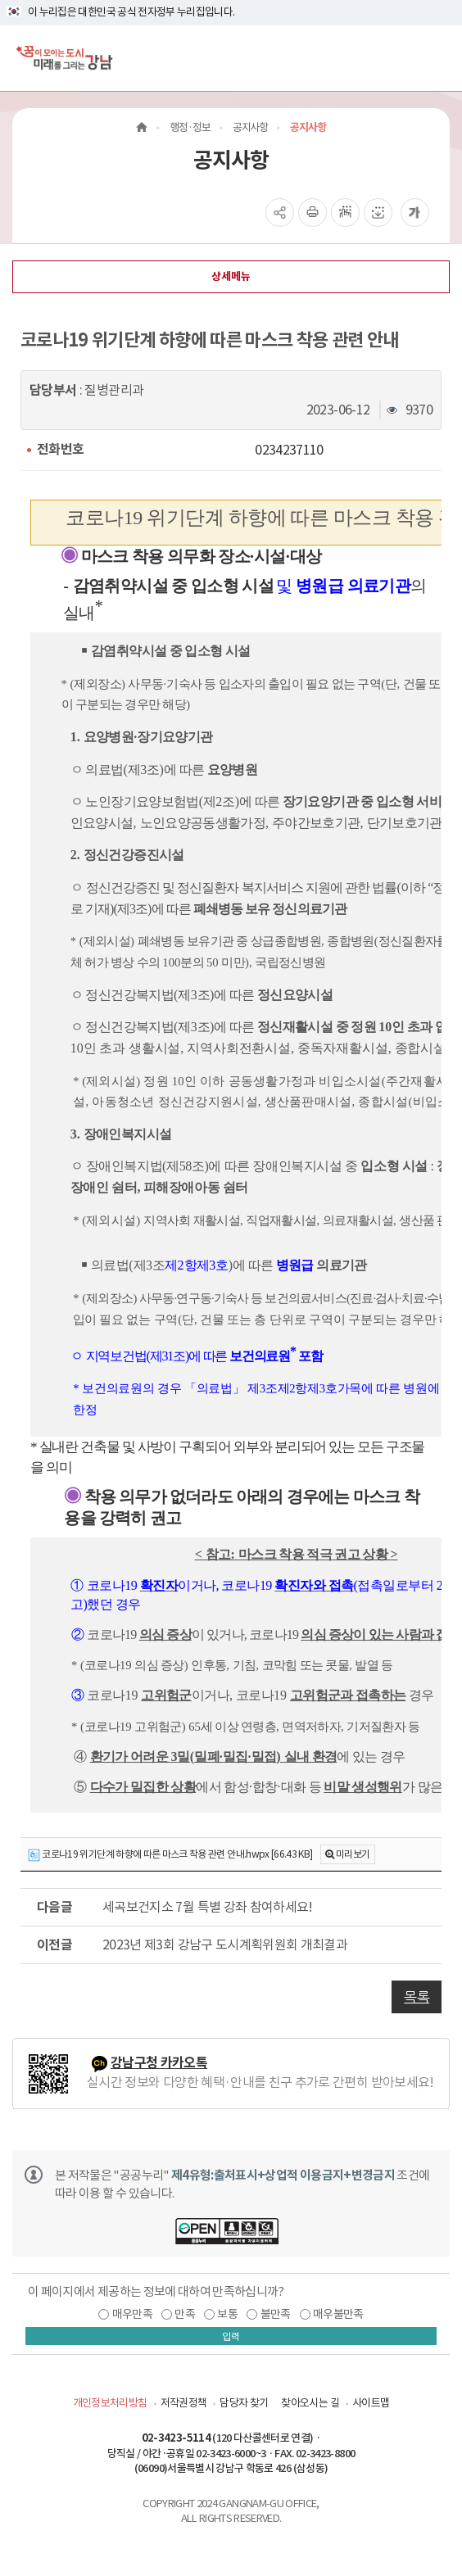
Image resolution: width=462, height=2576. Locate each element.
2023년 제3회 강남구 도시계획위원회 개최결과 (224, 1944)
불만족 (275, 2314)
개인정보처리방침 (110, 2403)
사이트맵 (370, 2403)
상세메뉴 (231, 276)
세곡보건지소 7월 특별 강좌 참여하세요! (207, 1907)
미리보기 (352, 1854)
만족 (184, 2314)
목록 (416, 1997)
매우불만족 (338, 2314)
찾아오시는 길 (309, 2403)
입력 (231, 2336)
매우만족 (132, 2314)
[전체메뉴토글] (436, 57)
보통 (227, 2314)
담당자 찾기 (244, 2403)
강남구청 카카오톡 (159, 2062)
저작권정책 (184, 2403)
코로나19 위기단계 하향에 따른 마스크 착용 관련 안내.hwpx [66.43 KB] (170, 1855)
